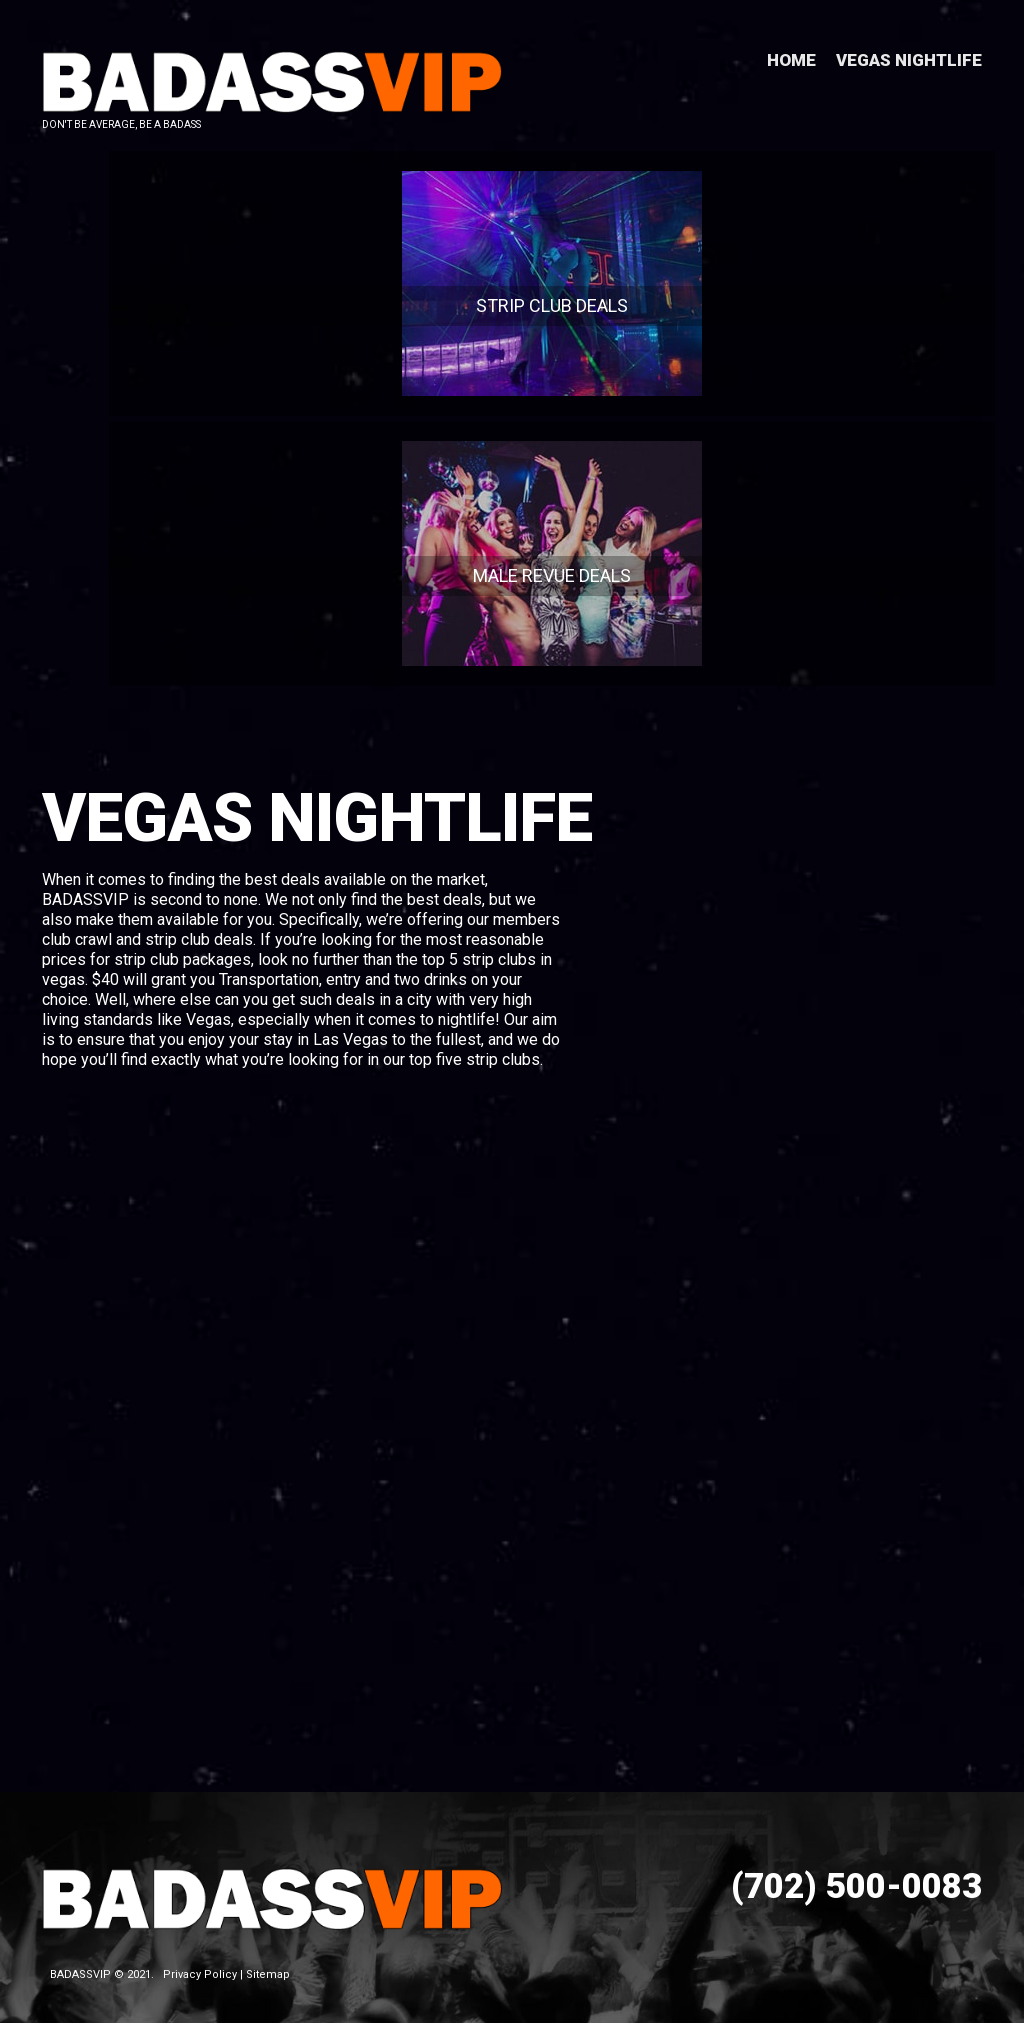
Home (791, 60)
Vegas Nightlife (909, 60)
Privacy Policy (200, 1962)
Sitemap (268, 1962)
